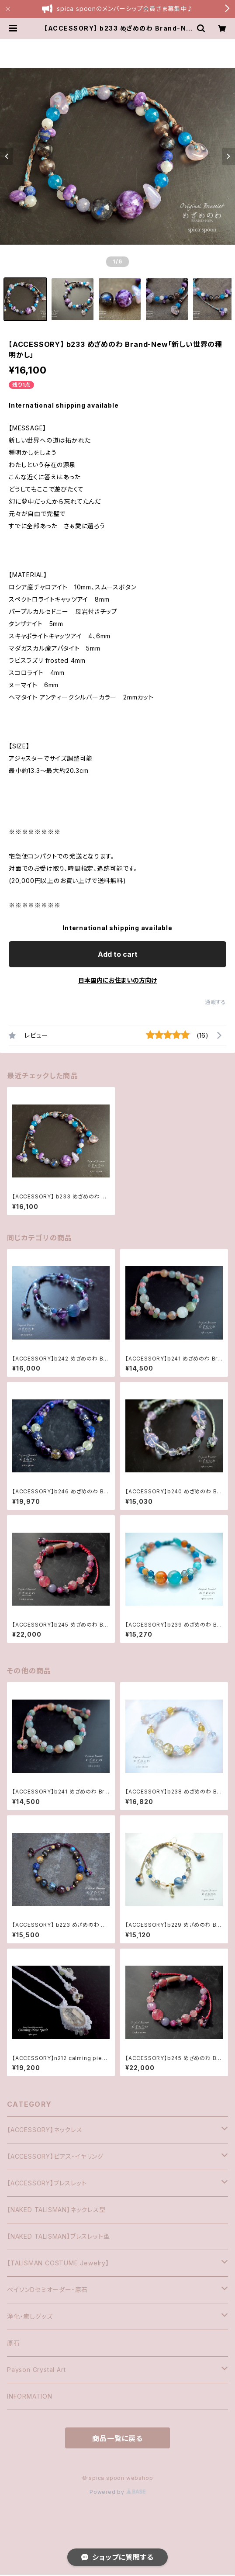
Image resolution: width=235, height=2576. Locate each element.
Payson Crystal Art (36, 2369)
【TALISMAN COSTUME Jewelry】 (58, 2263)
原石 (13, 2343)
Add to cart (118, 954)
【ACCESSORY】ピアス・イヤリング (55, 2156)
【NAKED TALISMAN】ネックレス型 (56, 2209)
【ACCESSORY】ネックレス (45, 2129)
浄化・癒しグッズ (29, 2316)
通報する (215, 1002)
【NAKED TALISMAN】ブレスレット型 (58, 2236)
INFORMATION (29, 2396)
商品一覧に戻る (117, 2438)
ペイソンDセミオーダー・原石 (47, 2289)
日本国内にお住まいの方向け (117, 980)
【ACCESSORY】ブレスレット (47, 2183)
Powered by (117, 2492)
